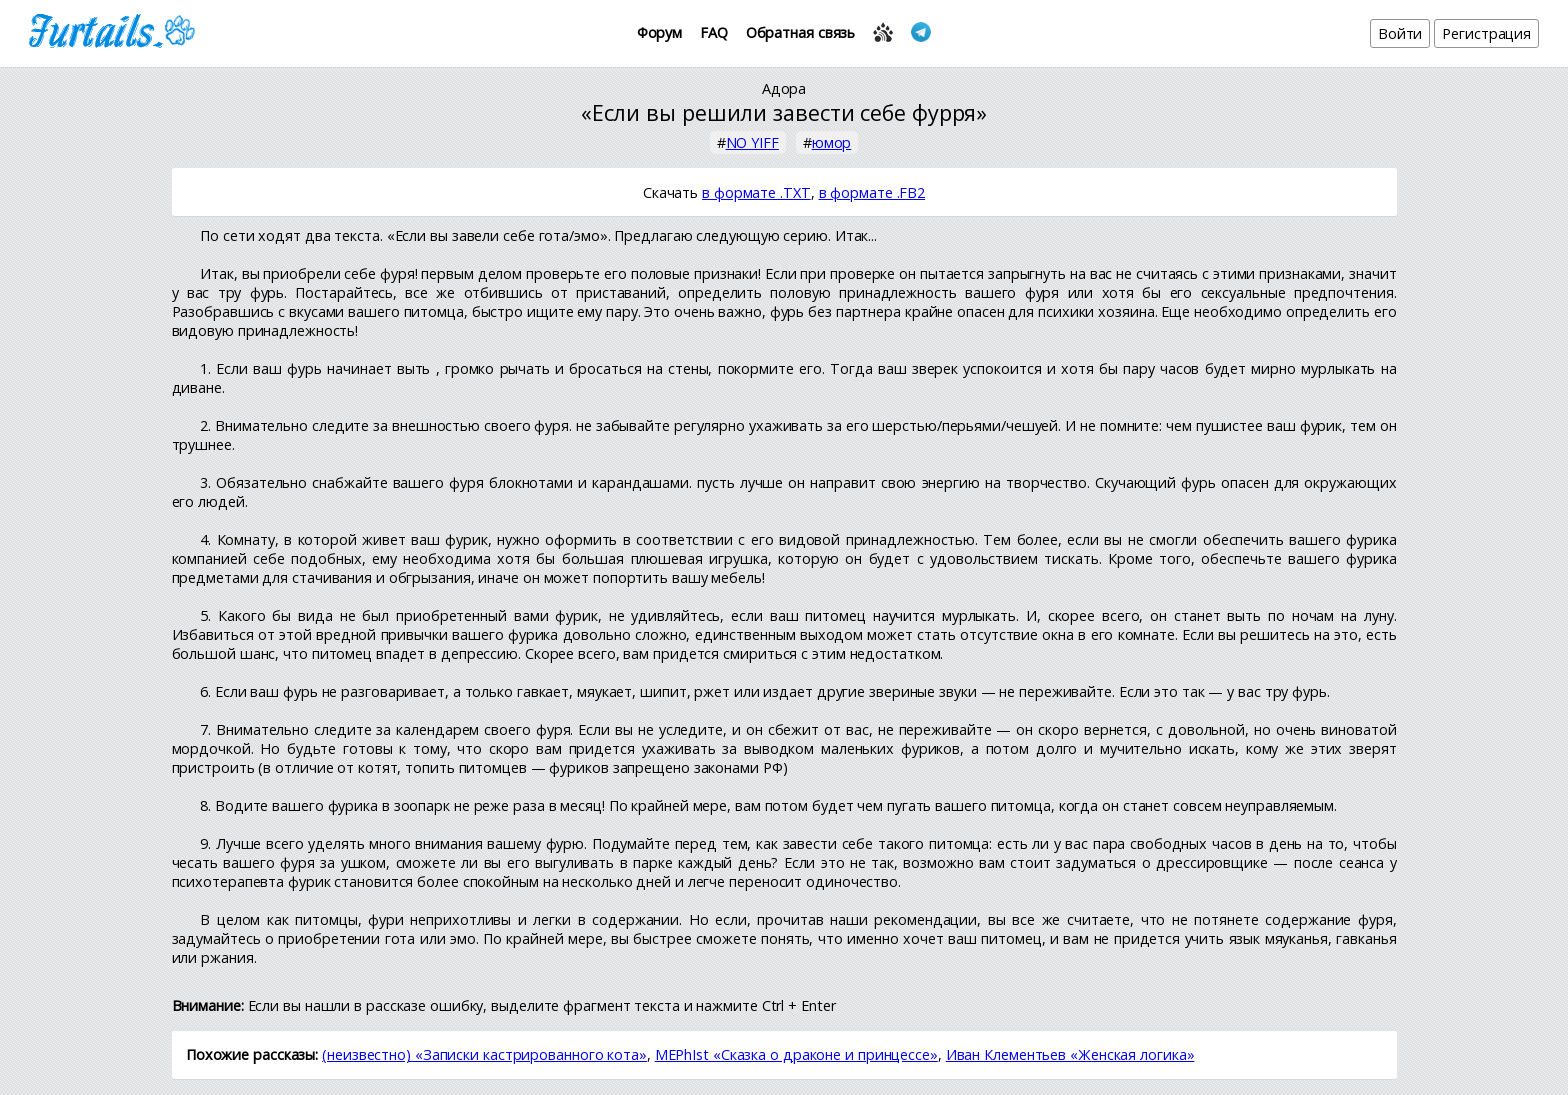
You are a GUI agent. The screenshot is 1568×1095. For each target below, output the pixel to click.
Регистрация (1486, 33)
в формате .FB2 (872, 192)
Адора (784, 88)
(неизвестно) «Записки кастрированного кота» (484, 1054)
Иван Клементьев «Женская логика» (1070, 1054)
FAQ (714, 32)
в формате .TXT (756, 192)
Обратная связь (801, 32)
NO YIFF (752, 142)
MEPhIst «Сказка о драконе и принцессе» (796, 1054)
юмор (832, 142)
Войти (1400, 33)
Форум (660, 32)
